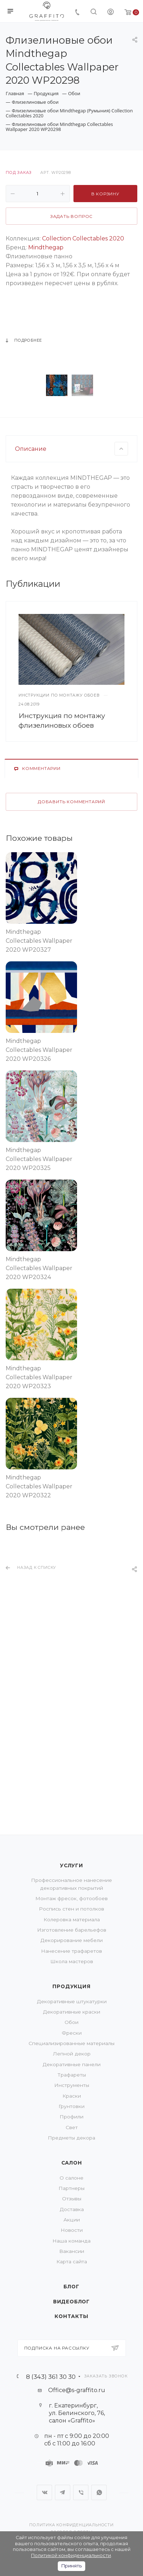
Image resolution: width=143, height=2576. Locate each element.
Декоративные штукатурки (72, 2001)
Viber (80, 2492)
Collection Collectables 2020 (83, 238)
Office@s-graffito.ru (76, 2390)
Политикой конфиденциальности (71, 2555)
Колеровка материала (72, 1919)
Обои (71, 2022)
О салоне (71, 2178)
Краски (71, 2096)
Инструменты (71, 2085)
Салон (71, 2163)
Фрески (72, 2033)
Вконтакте (44, 2492)
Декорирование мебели (71, 1940)
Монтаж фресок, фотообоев (71, 1898)
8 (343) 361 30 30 (51, 2376)
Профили (71, 2116)
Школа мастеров (71, 1961)
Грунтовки (71, 2106)
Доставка (72, 2209)
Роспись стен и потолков (71, 1909)
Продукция (71, 1986)
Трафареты (71, 2075)
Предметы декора (71, 2138)
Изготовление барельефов (71, 1930)
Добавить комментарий (71, 957)
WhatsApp (99, 2492)
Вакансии (71, 2251)
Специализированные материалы (71, 2043)
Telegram (62, 2492)
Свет (72, 2127)
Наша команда (71, 2241)
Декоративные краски (71, 2012)
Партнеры (71, 2188)
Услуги (71, 1865)
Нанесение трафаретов (71, 1951)
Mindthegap (45, 247)
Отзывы (71, 2198)
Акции (71, 2220)
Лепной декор (72, 2054)
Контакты (71, 2316)
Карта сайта (71, 2261)
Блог (71, 2286)
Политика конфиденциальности (71, 2525)
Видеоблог (71, 2301)
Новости (72, 2230)
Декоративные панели (71, 2064)
